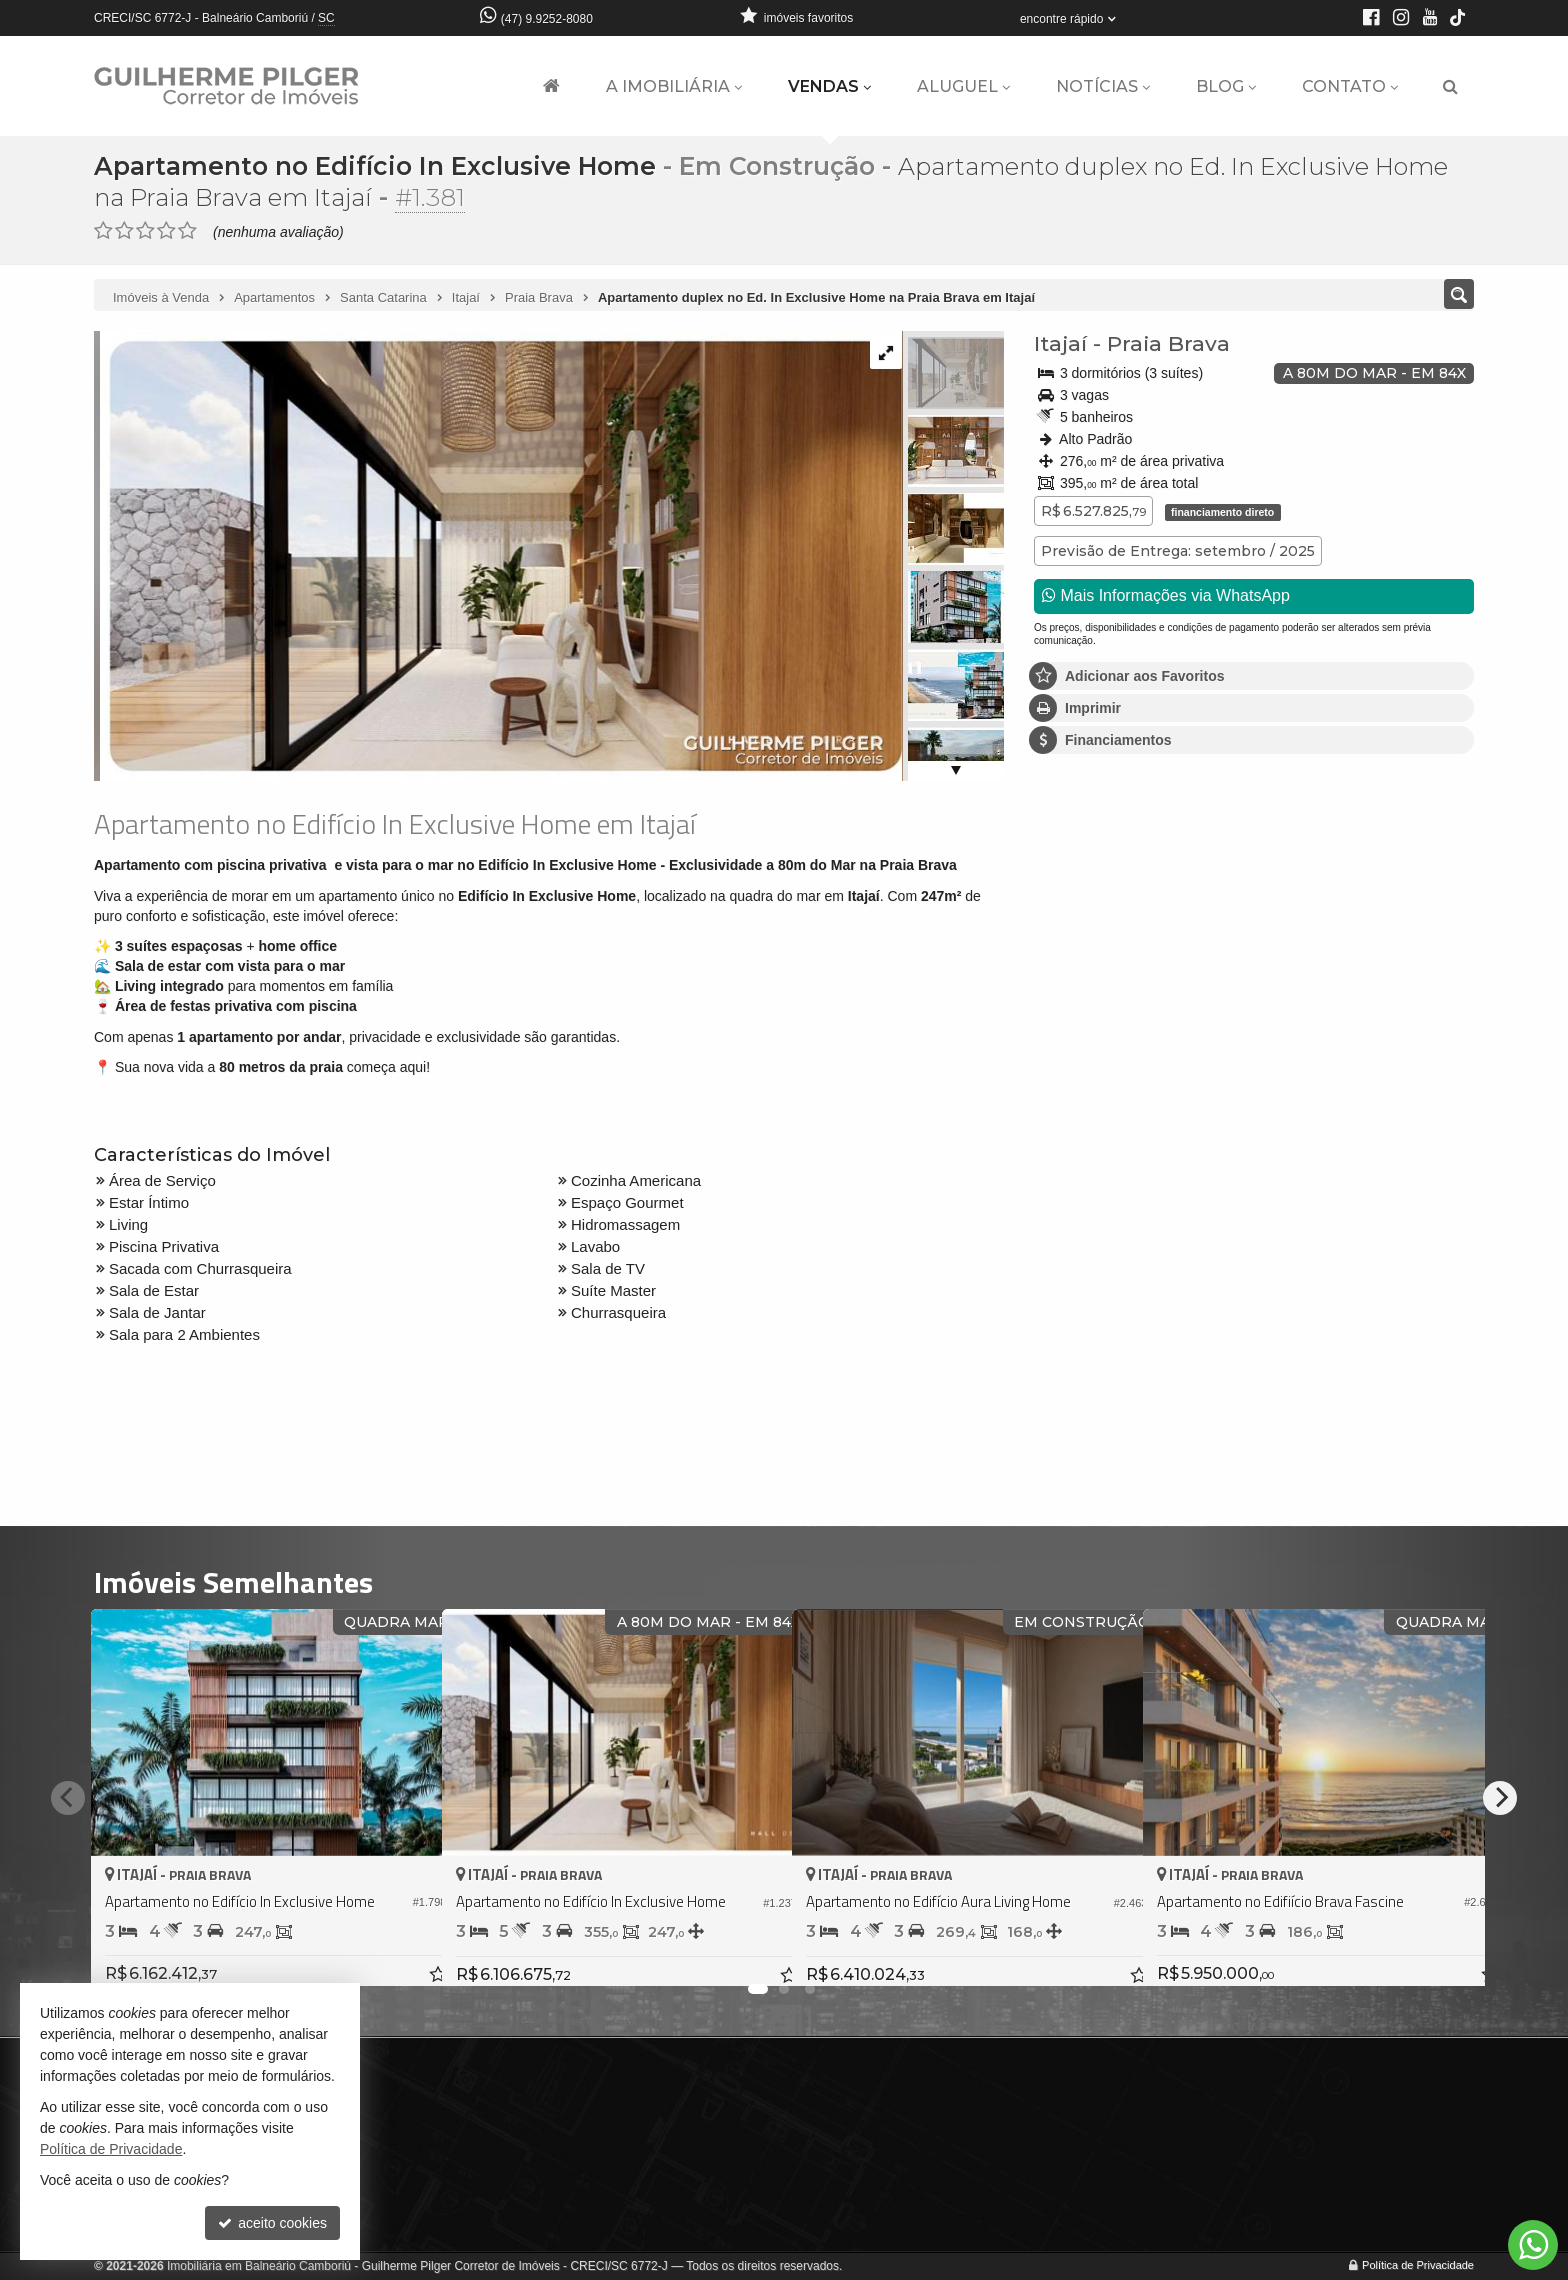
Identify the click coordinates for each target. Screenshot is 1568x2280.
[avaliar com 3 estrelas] (145, 230)
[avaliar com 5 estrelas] (187, 230)
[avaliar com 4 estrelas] (166, 230)
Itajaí (1060, 342)
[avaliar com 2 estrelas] (124, 230)
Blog (1226, 86)
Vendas (829, 86)
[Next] (1500, 1797)
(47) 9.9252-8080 (547, 19)
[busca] (1450, 87)
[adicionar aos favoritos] (405, 1953)
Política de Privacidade (1418, 2265)
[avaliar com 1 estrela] (103, 230)
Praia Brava (1168, 342)
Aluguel (963, 86)
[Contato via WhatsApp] (1533, 2245)
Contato (1350, 86)
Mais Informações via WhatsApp (1166, 594)
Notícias (1103, 86)
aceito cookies (272, 2223)
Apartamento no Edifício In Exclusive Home (375, 166)
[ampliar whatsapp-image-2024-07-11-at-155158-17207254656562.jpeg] (498, 554)
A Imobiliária (674, 86)
